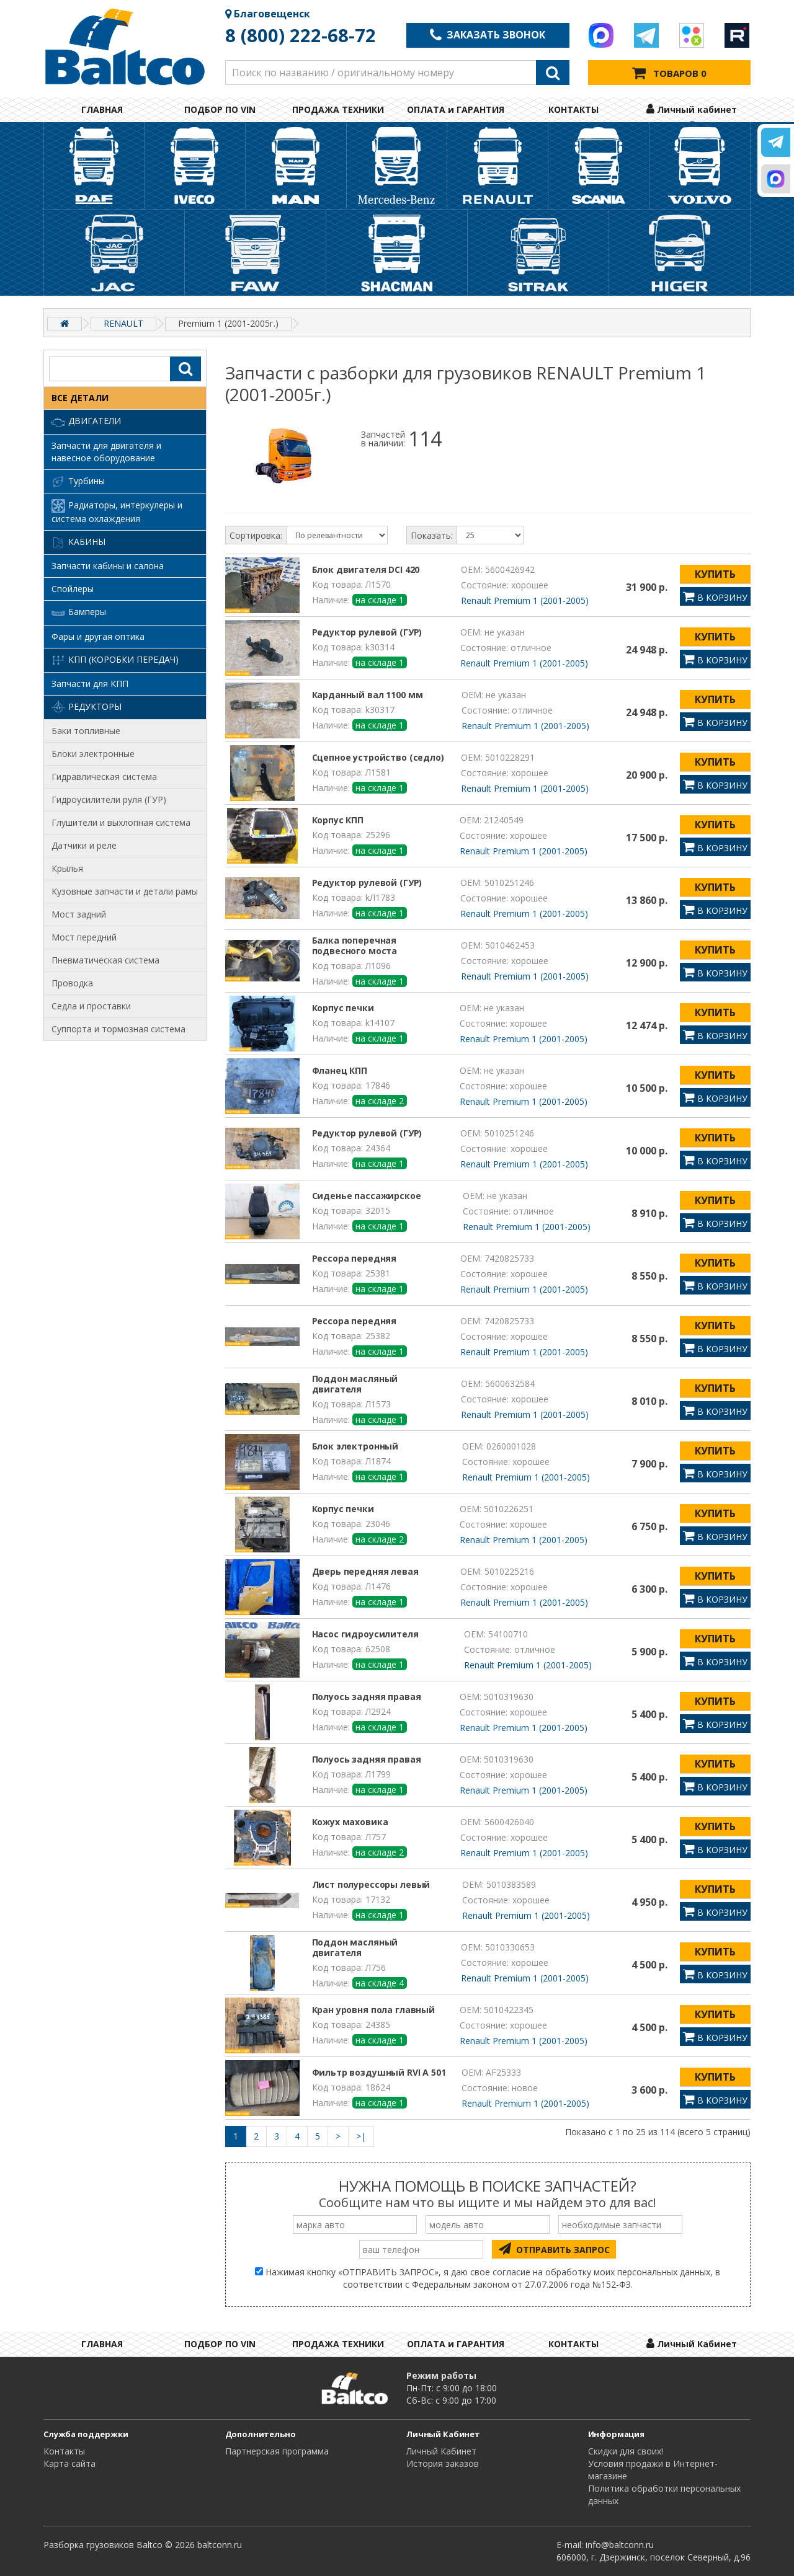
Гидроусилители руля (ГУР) (108, 799)
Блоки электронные (93, 753)
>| (361, 2136)
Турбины (78, 482)
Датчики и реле (84, 845)
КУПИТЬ (715, 574)
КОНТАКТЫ (573, 109)
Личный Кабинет (441, 2451)
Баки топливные (85, 731)
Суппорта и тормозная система (118, 1029)
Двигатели (86, 421)
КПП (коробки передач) (115, 660)
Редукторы (86, 707)
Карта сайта (69, 2463)
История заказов (442, 2463)
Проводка (72, 983)
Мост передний (84, 937)
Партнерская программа (277, 2451)
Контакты (64, 2451)
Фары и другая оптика (98, 636)
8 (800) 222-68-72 (300, 35)
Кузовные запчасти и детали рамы (124, 891)
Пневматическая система (105, 960)
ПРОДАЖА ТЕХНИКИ (338, 109)
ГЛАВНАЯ (102, 109)
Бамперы (78, 612)
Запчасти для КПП (89, 683)
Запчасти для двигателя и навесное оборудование (106, 452)
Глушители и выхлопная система (120, 822)
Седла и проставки (91, 1006)
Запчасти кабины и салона (107, 566)
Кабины (78, 542)
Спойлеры (72, 589)
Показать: (432, 535)
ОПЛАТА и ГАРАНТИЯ (455, 109)
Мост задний (78, 914)
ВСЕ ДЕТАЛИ (80, 398)
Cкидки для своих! (625, 2451)
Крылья (67, 868)
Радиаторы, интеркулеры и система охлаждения (116, 511)
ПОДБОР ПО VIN (220, 109)
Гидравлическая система (104, 776)
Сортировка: (256, 535)
